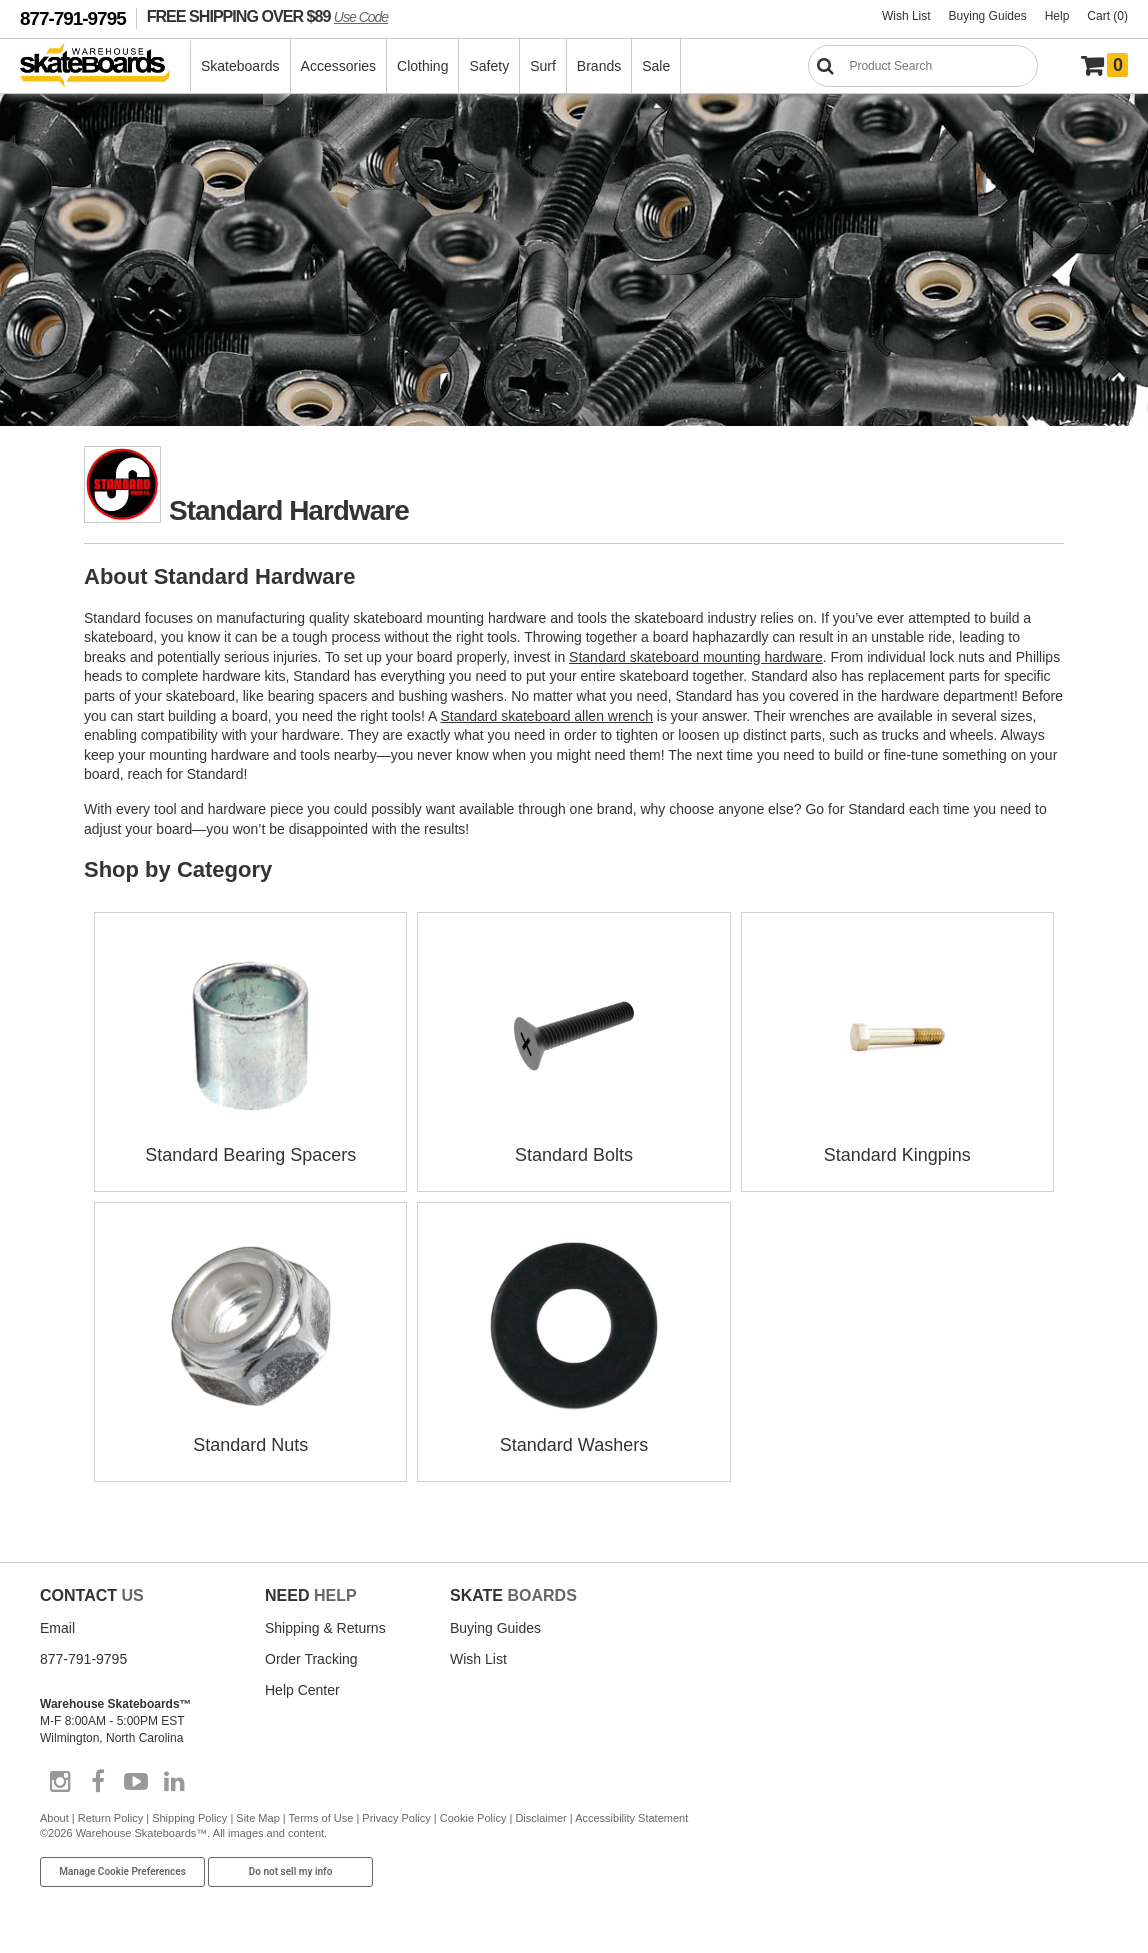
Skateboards (240, 66)
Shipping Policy (189, 1814)
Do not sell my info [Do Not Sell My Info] (291, 1868)
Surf (543, 66)
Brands (599, 66)
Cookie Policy (473, 1814)
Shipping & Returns (325, 1624)
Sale (656, 66)
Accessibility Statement (631, 1814)
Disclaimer (540, 1814)
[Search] (923, 66)
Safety (489, 66)
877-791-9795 (73, 18)
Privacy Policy (396, 1814)
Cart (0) (1107, 16)
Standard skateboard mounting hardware (696, 657)
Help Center (302, 1686)
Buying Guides (988, 16)
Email (57, 1624)
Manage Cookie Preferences (122, 1868)
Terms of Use (321, 1814)
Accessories (338, 66)
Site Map (257, 1814)
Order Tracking (311, 1655)
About (54, 1814)
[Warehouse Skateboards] (105, 66)
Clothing (422, 66)
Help (1057, 16)
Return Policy (110, 1814)
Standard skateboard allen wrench (546, 716)
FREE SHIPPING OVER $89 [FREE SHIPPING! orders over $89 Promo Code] (267, 16)
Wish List (906, 16)
